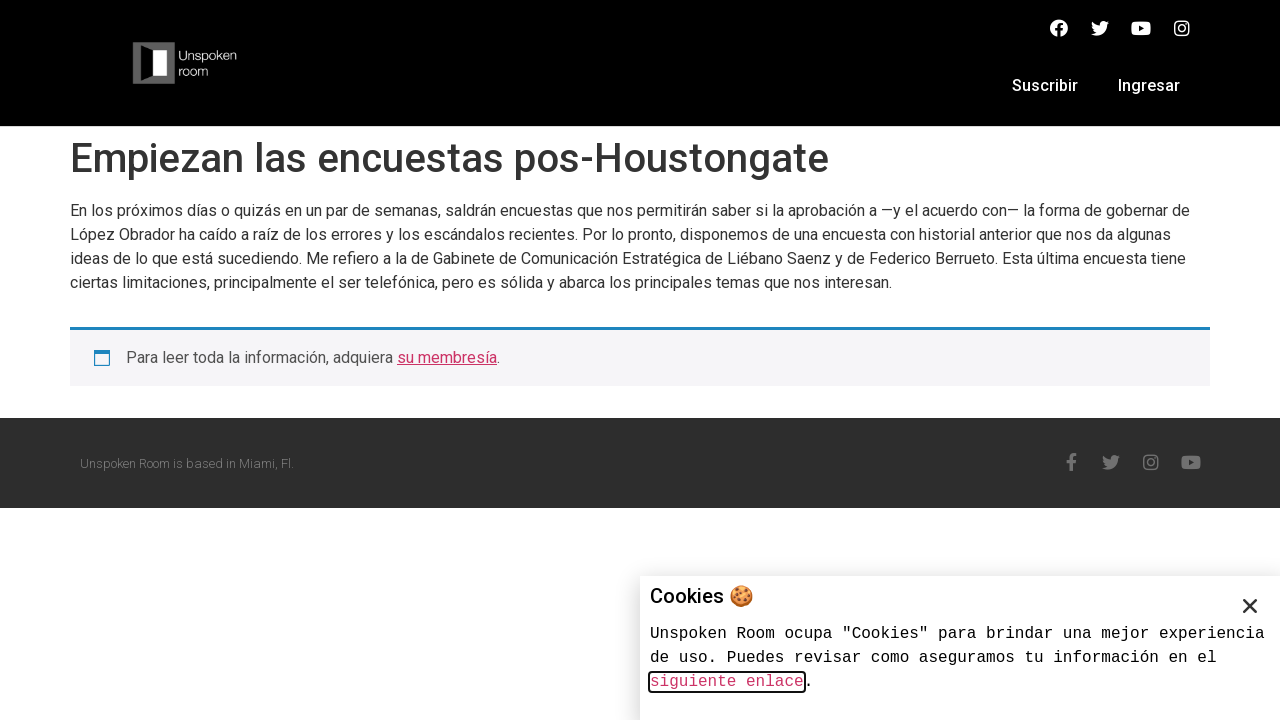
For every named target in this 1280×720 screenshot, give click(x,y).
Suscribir (1045, 85)
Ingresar (1149, 85)
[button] (1250, 606)
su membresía (447, 357)
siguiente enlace (727, 682)
